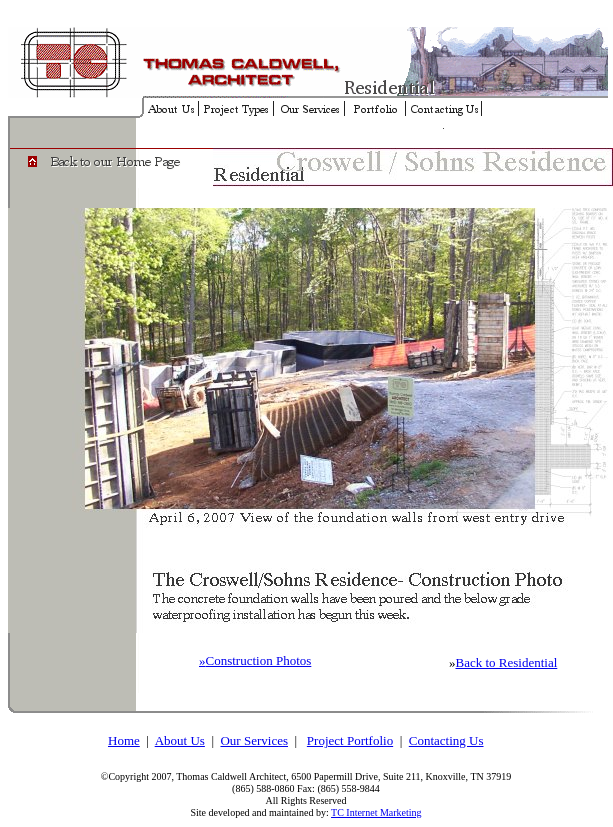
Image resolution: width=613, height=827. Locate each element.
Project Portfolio (350, 740)
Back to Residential (507, 662)
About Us (180, 740)
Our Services (254, 740)
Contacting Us (446, 740)
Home (124, 740)
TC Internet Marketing (376, 812)
